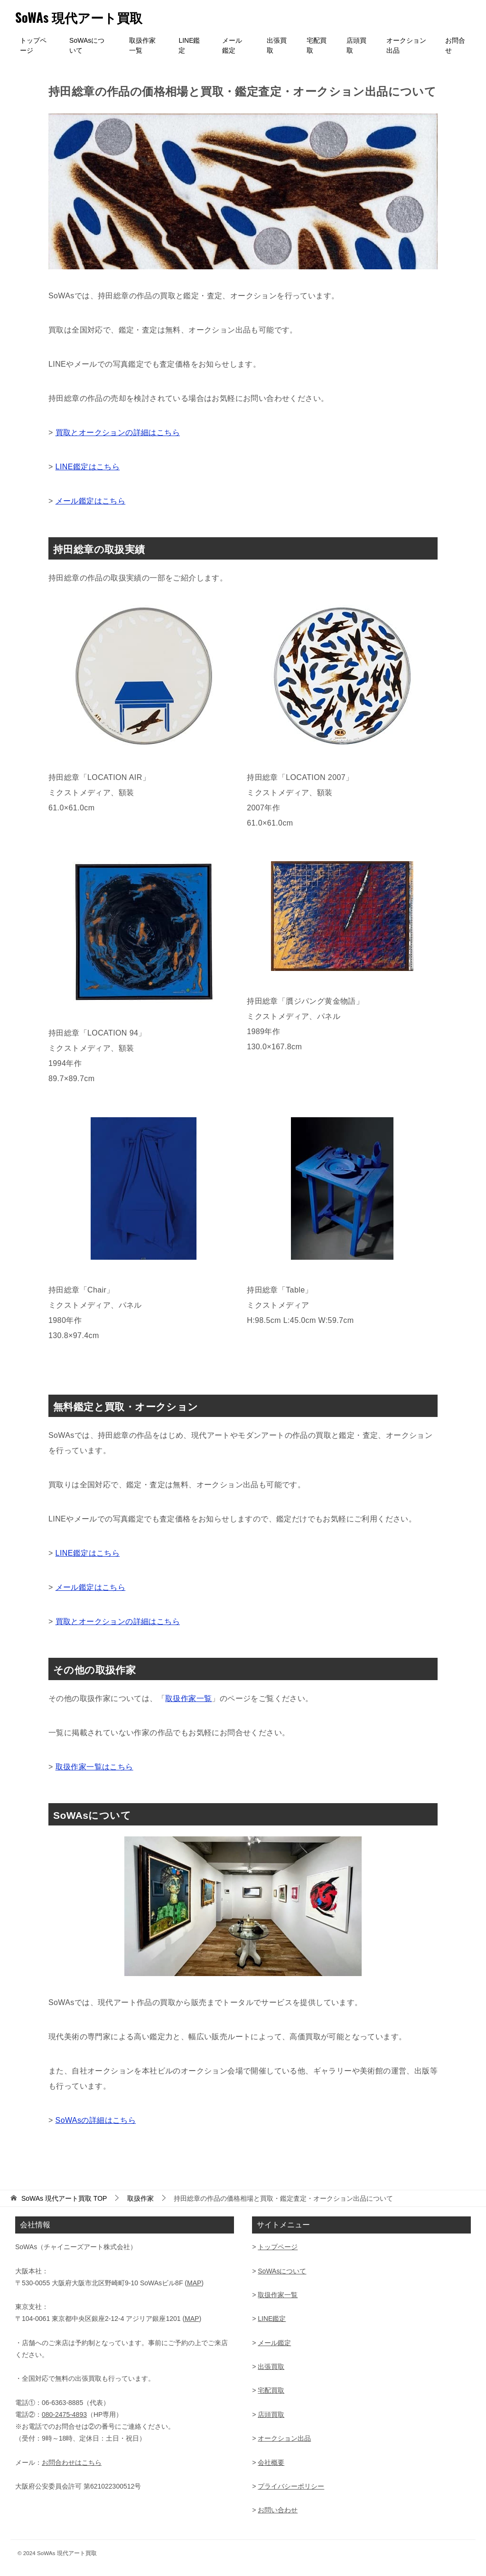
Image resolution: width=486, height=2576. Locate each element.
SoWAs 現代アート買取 (86, 16)
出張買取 (277, 45)
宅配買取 (317, 45)
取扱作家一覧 (142, 45)
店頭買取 (356, 45)
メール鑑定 (232, 45)
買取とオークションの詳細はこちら (118, 432)
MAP (194, 2283)
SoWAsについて (86, 45)
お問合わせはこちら (72, 2462)
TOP (64, 2198)
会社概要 (271, 2462)
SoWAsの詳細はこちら (96, 2120)
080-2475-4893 (64, 2414)
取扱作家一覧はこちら (94, 1767)
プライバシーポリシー (291, 2486)
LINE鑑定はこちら (88, 467)
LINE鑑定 (189, 45)
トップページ (33, 45)
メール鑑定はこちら (91, 501)
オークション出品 (406, 45)
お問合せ (455, 45)
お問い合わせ (278, 2510)
